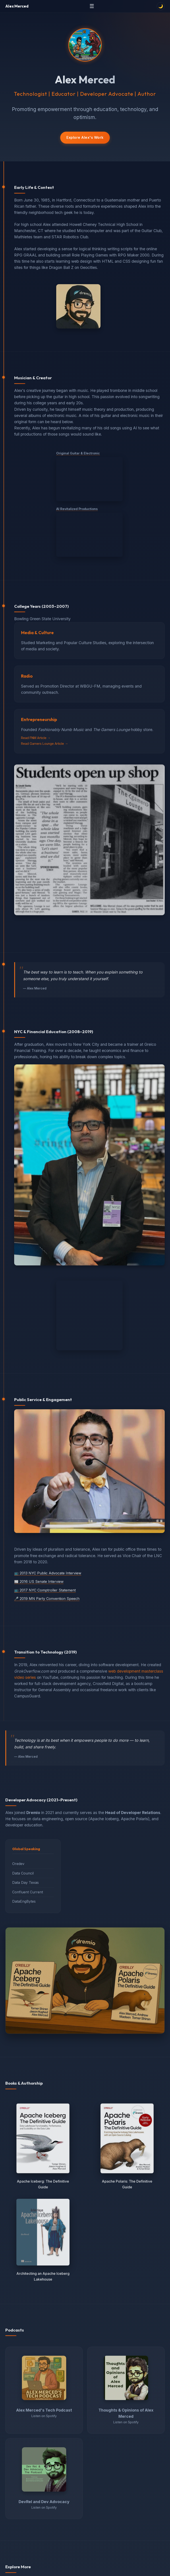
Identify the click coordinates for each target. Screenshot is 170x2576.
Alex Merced (17, 6)
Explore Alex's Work (85, 137)
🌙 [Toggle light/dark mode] (160, 6)
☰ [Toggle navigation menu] (91, 6)
